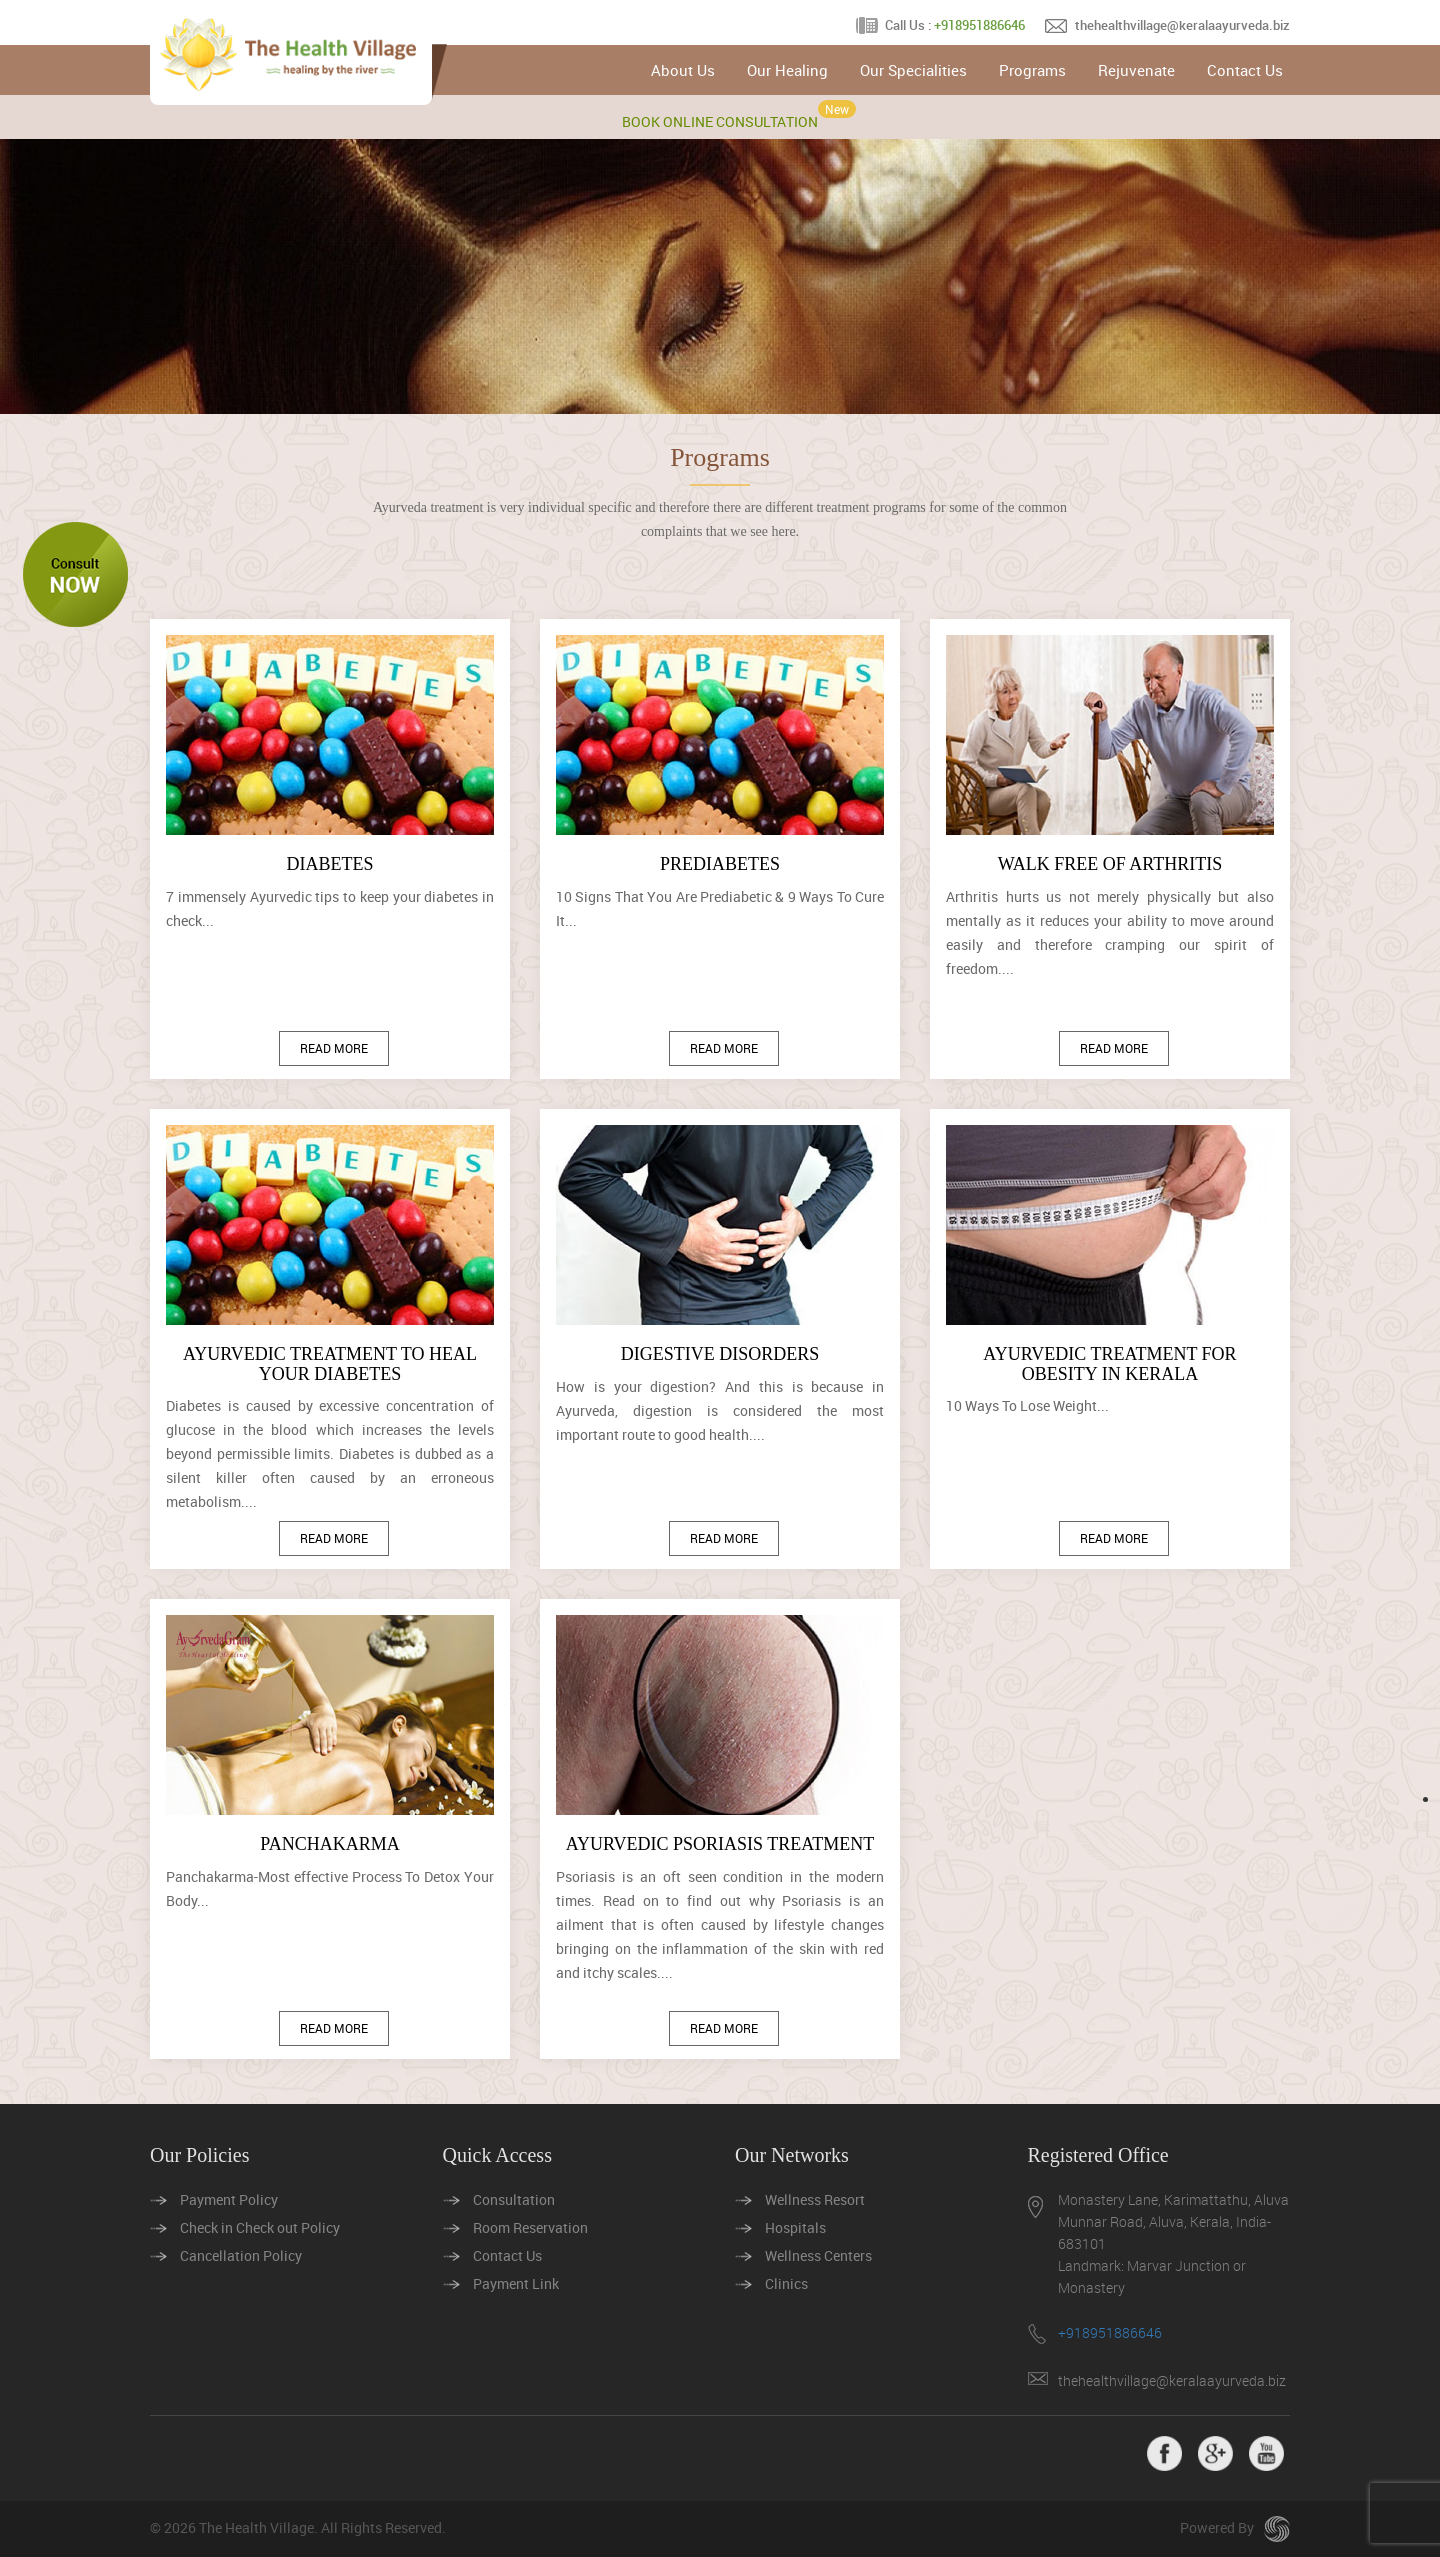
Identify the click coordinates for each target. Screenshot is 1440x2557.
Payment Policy (229, 2199)
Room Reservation (530, 2227)
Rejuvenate (1136, 70)
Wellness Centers (818, 2255)
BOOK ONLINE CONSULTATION (720, 121)
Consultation (514, 2199)
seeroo (1277, 2529)
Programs (1032, 70)
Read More (334, 1048)
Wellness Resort (815, 2199)
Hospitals (795, 2227)
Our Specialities (913, 70)
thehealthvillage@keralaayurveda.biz (1182, 25)
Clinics (786, 2283)
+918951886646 (979, 25)
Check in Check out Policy (260, 2227)
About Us (683, 70)
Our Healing (787, 70)
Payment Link (516, 2283)
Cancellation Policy (241, 2255)
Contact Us (1245, 70)
